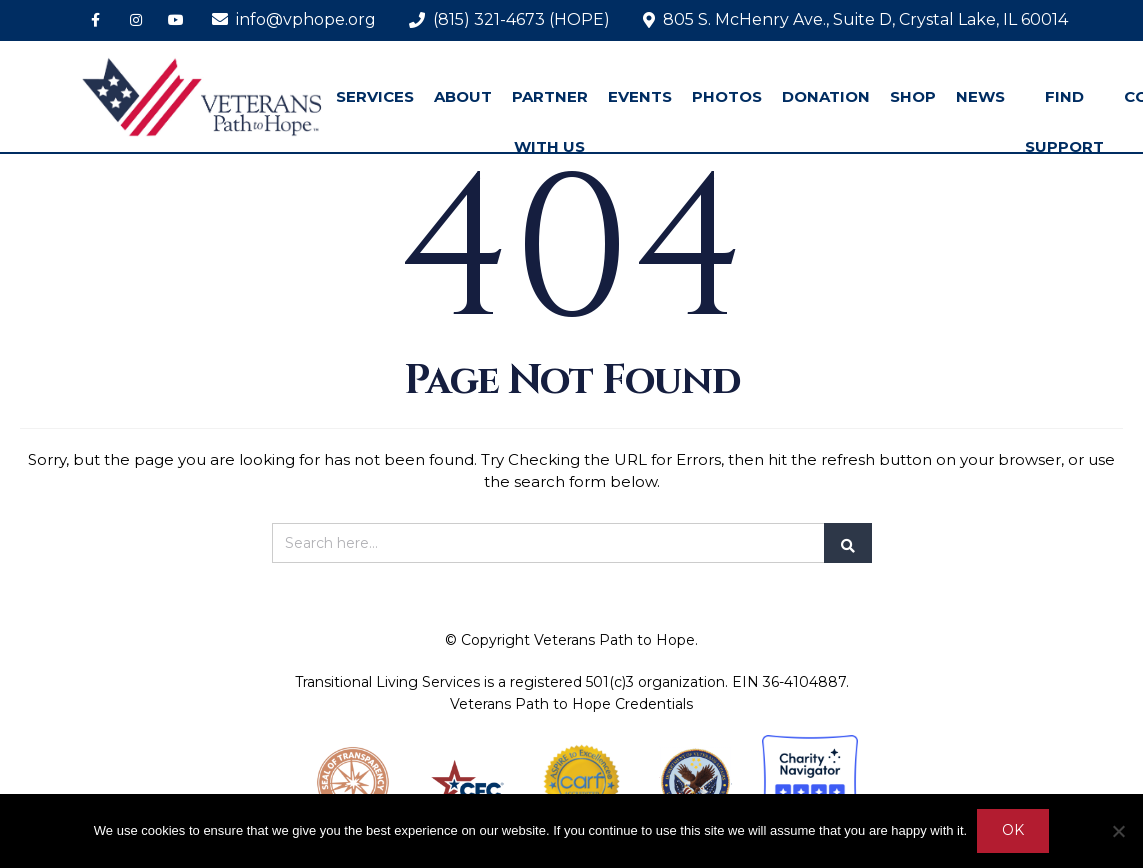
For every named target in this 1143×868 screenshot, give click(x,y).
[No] (1118, 831)
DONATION (826, 96)
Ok (1013, 831)
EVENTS (640, 96)
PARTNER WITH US (550, 121)
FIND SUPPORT (1064, 121)
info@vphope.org (294, 19)
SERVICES (375, 96)
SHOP (913, 96)
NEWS (980, 96)
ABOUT (463, 96)
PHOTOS (727, 96)
